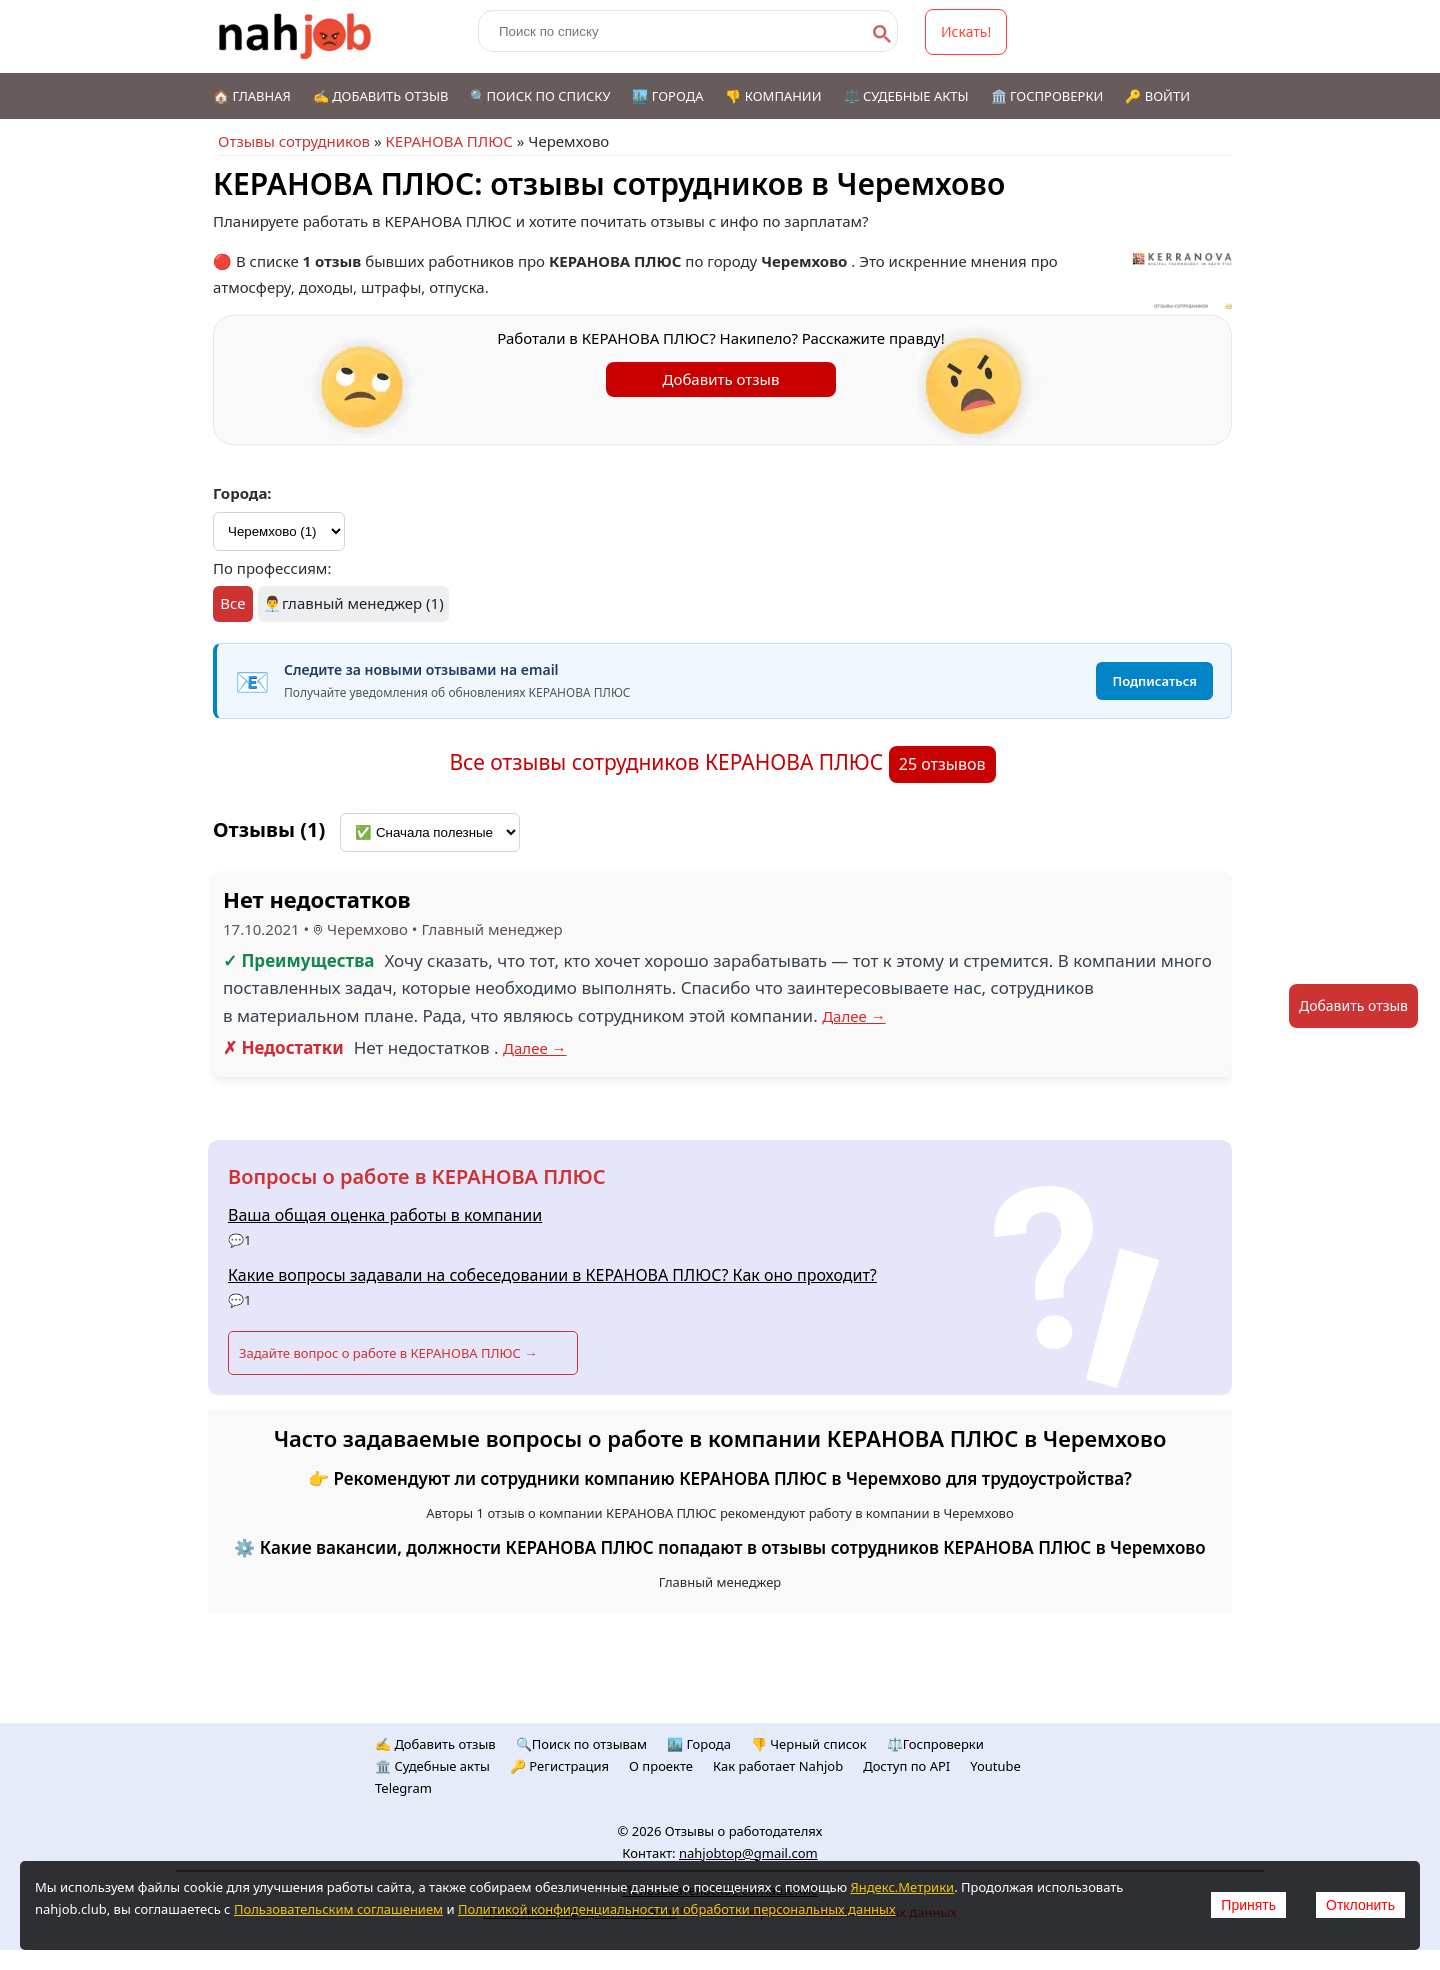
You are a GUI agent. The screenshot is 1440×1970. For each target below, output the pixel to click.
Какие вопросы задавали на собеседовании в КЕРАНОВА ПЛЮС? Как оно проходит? (552, 1275)
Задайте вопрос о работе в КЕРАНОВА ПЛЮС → (388, 1353)
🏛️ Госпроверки (1047, 96)
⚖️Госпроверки (935, 1744)
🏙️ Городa (699, 1744)
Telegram (403, 1788)
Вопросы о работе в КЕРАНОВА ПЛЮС (417, 1176)
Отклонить (1360, 1905)
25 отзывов (942, 764)
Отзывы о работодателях (744, 1831)
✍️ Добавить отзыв (381, 96)
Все (232, 603)
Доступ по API (906, 1766)
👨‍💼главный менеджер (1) (353, 603)
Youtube (995, 1766)
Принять (1248, 1905)
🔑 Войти (1157, 96)
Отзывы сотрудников (294, 141)
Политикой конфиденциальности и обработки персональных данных (677, 1909)
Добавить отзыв (721, 379)
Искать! (966, 31)
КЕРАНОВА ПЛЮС (448, 141)
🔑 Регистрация (559, 1766)
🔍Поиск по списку (540, 96)
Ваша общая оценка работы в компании (385, 1215)
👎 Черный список (809, 1744)
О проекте (661, 1766)
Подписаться (1154, 681)
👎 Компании (773, 96)
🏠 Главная (252, 96)
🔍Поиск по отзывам (581, 1744)
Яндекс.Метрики (902, 1887)
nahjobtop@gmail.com (748, 1853)
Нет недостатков (317, 899)
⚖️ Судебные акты (906, 96)
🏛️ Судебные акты (432, 1766)
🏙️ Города (667, 96)
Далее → (854, 1016)
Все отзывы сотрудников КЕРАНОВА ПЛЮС (668, 762)
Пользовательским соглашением (338, 1909)
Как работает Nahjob (778, 1766)
